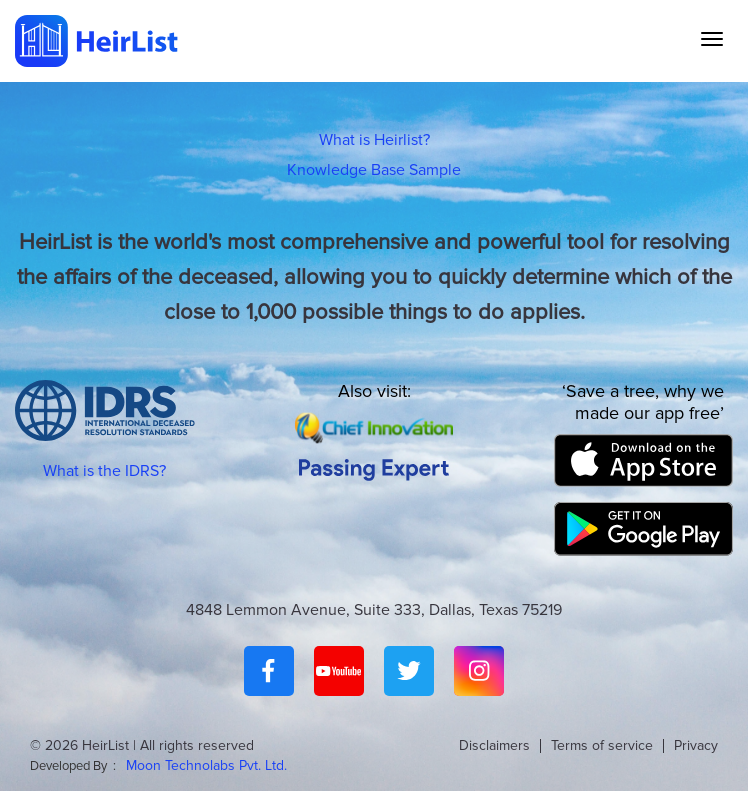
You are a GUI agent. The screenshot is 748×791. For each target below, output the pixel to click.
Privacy (696, 745)
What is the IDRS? (104, 471)
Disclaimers (494, 745)
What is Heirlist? (374, 140)
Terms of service (602, 745)
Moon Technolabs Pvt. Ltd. (206, 765)
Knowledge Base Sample (374, 170)
